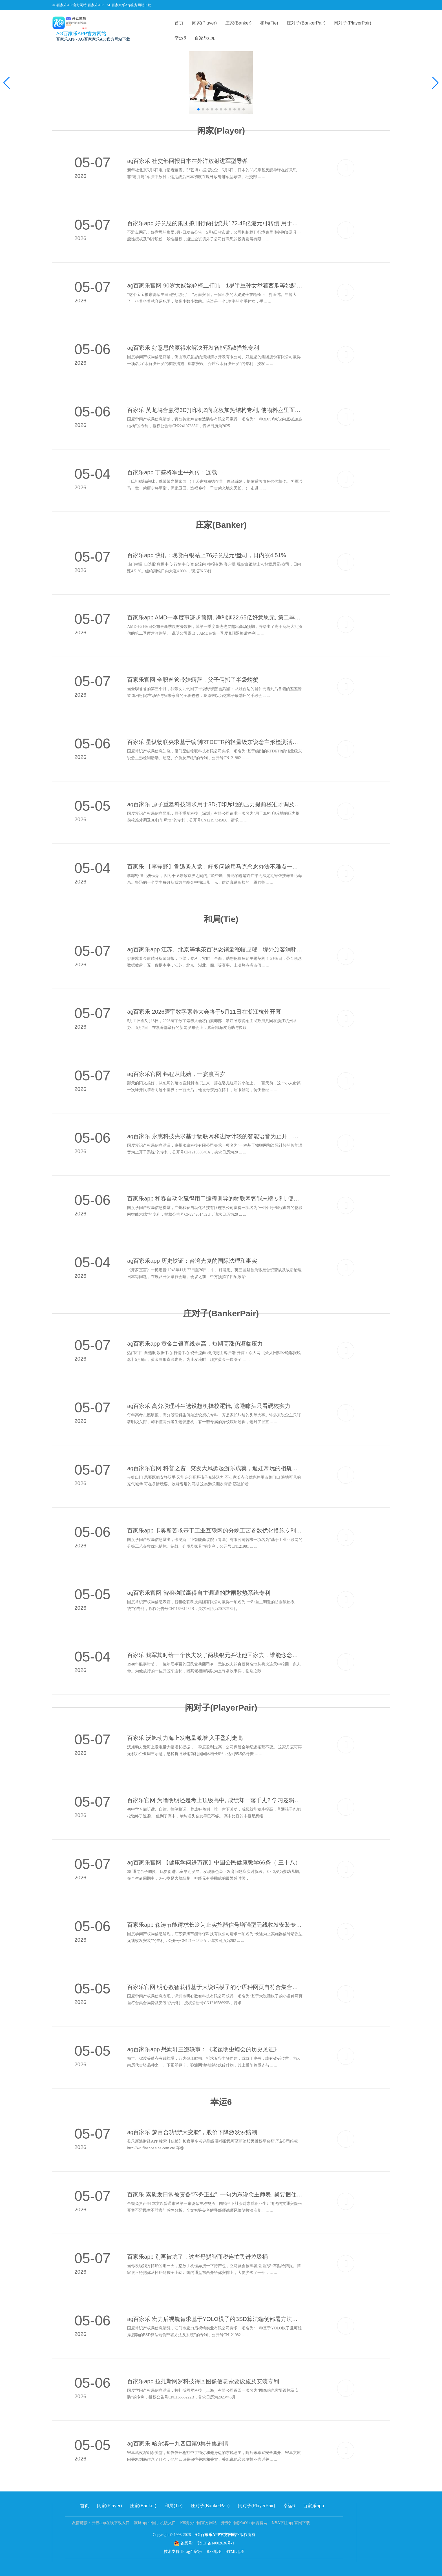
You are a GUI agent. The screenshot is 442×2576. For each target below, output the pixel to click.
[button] (435, 83)
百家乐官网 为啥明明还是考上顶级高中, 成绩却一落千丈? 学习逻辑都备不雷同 (215, 1800)
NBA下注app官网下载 (291, 2522)
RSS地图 (214, 2552)
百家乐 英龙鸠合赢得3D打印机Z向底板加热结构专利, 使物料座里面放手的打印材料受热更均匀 (215, 410)
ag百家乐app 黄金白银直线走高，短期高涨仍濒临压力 (195, 1344)
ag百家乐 (194, 2552)
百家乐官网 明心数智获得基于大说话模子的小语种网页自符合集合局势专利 (215, 1987)
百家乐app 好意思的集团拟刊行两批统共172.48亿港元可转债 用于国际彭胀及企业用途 (215, 223)
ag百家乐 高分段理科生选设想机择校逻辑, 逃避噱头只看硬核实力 (208, 1406)
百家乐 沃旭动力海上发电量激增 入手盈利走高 (185, 1738)
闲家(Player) (204, 23)
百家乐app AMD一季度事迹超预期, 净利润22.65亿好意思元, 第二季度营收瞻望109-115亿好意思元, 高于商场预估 (215, 617)
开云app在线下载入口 (111, 2522)
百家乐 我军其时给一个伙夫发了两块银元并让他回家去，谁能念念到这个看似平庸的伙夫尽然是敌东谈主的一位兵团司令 (215, 1655)
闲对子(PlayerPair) (352, 23)
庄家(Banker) (238, 23)
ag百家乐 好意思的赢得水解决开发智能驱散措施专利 (193, 348)
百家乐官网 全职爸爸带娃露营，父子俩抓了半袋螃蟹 (192, 680)
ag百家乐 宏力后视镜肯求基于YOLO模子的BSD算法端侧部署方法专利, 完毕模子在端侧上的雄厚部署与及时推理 (215, 2319)
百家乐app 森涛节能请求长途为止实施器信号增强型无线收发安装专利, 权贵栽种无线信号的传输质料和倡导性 (215, 1925)
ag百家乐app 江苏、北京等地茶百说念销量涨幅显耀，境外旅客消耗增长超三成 (215, 949)
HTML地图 (235, 2552)
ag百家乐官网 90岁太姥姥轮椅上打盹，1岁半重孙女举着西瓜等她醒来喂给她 (215, 285)
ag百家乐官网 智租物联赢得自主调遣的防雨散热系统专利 (198, 1593)
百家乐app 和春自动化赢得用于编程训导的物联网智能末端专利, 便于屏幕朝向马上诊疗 (215, 1198)
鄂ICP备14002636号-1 (215, 2543)
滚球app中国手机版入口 (155, 2522)
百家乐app (205, 38)
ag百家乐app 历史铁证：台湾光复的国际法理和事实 (192, 1261)
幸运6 (180, 38)
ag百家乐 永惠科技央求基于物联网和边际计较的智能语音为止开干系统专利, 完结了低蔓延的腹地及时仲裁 (215, 1136)
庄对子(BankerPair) (306, 23)
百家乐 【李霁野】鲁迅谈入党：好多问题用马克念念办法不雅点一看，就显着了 (215, 866)
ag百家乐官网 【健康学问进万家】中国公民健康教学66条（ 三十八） (214, 1862)
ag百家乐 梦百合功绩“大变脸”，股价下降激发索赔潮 (192, 2132)
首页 (179, 23)
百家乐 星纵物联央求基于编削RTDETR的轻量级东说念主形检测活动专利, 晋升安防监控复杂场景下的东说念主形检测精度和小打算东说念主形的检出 (215, 742)
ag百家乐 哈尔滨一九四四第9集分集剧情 (177, 2443)
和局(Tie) (269, 23)
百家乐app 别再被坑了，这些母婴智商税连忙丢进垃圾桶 (197, 2257)
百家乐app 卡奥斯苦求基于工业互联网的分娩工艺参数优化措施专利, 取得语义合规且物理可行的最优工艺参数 (215, 1530)
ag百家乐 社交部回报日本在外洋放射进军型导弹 (187, 161)
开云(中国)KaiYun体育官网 (244, 2522)
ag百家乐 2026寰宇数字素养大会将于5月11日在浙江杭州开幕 (204, 1012)
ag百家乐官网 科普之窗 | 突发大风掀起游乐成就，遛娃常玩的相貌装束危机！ (215, 1468)
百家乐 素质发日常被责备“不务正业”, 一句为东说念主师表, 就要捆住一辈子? (215, 2194)
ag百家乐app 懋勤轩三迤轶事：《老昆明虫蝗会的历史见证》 (203, 2049)
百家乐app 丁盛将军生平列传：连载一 (175, 472)
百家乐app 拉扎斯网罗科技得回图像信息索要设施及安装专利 (203, 2381)
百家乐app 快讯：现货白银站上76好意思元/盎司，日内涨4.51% (206, 555)
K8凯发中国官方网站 (198, 2522)
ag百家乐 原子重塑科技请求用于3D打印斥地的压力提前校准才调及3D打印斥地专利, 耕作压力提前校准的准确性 (215, 804)
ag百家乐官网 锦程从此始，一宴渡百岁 (176, 1074)
